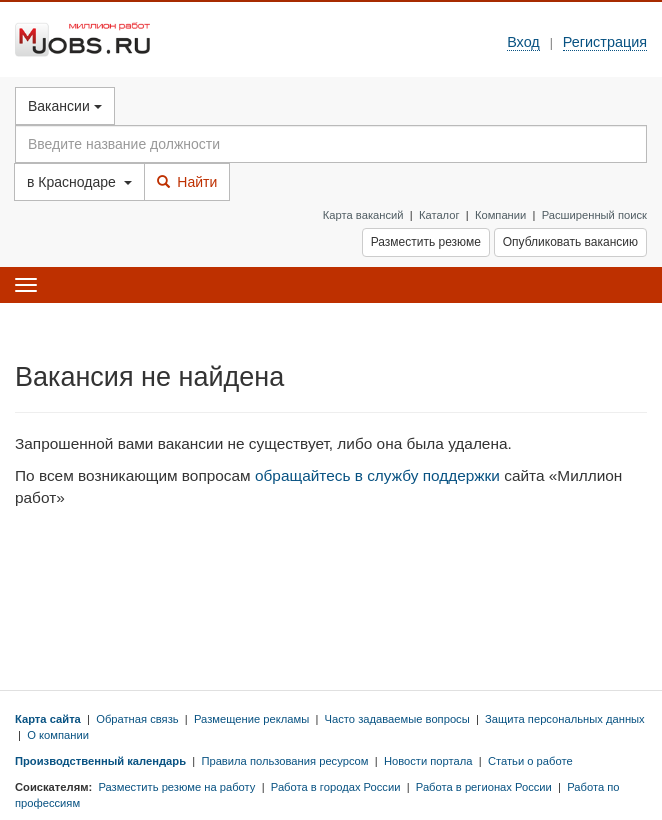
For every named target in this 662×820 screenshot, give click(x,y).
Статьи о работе (530, 761)
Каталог (439, 215)
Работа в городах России (336, 787)
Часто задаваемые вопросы (397, 719)
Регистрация (605, 42)
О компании (58, 735)
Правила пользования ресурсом (284, 761)
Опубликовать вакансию (570, 242)
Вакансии (65, 106)
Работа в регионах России (484, 787)
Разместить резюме (426, 242)
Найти (187, 182)
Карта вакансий (363, 215)
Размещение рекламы (251, 719)
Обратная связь (137, 719)
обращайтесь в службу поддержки (377, 475)
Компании (500, 215)
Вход (523, 42)
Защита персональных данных (565, 719)
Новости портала (428, 761)
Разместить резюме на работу (176, 787)
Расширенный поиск (594, 215)
